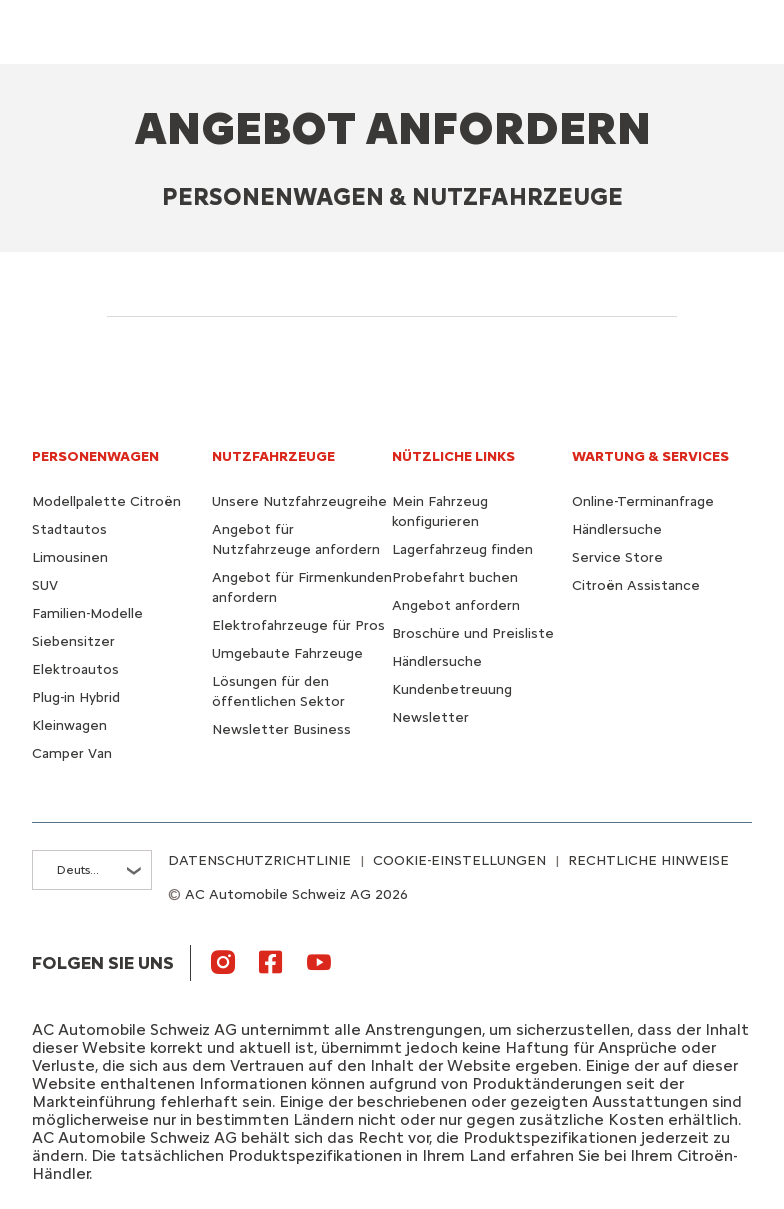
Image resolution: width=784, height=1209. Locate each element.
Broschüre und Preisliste (473, 633)
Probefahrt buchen (455, 577)
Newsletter (430, 717)
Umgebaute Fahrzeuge (287, 653)
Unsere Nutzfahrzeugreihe (299, 501)
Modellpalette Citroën (106, 501)
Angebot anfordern (456, 605)
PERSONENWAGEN (95, 456)
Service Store (617, 557)
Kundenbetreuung (452, 689)
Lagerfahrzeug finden (462, 549)
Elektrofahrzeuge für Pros (298, 625)
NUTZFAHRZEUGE (273, 456)
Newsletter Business (281, 729)
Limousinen (70, 557)
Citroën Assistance (636, 585)
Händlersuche (437, 661)
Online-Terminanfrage (643, 501)
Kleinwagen (69, 725)
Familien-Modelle (87, 613)
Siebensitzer (73, 641)
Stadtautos (69, 529)
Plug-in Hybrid (76, 697)
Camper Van (72, 753)
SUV (45, 585)
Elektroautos (75, 669)
